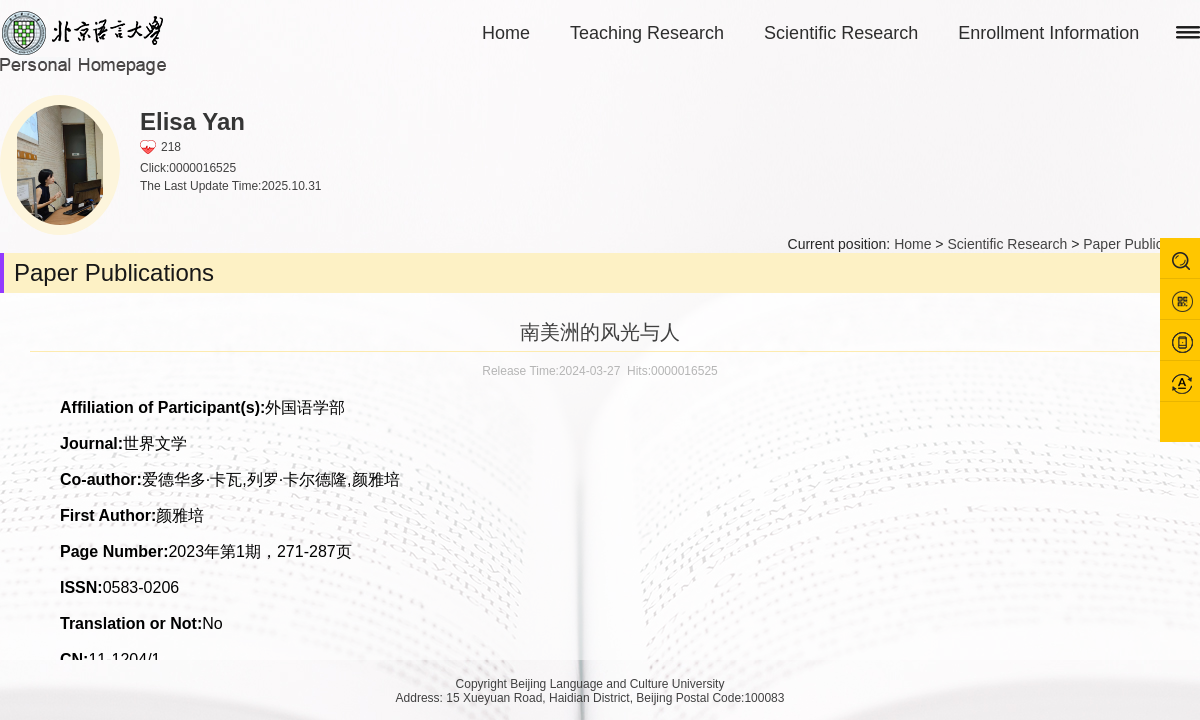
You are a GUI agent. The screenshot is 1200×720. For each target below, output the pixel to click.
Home (506, 33)
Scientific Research (841, 33)
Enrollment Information (1048, 33)
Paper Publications (1141, 244)
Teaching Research (647, 33)
